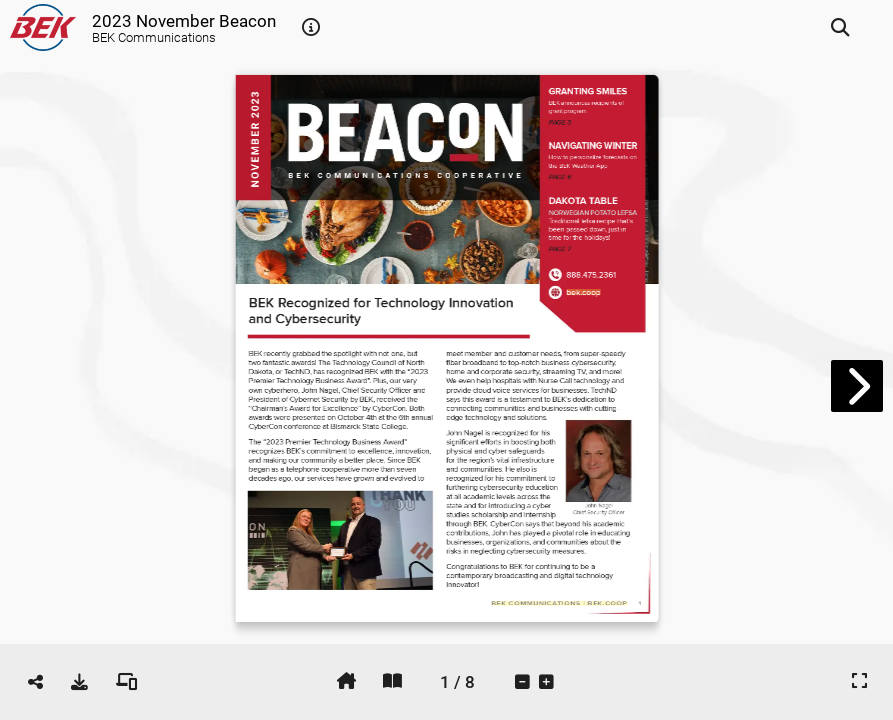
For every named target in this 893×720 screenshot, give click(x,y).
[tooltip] (311, 28)
